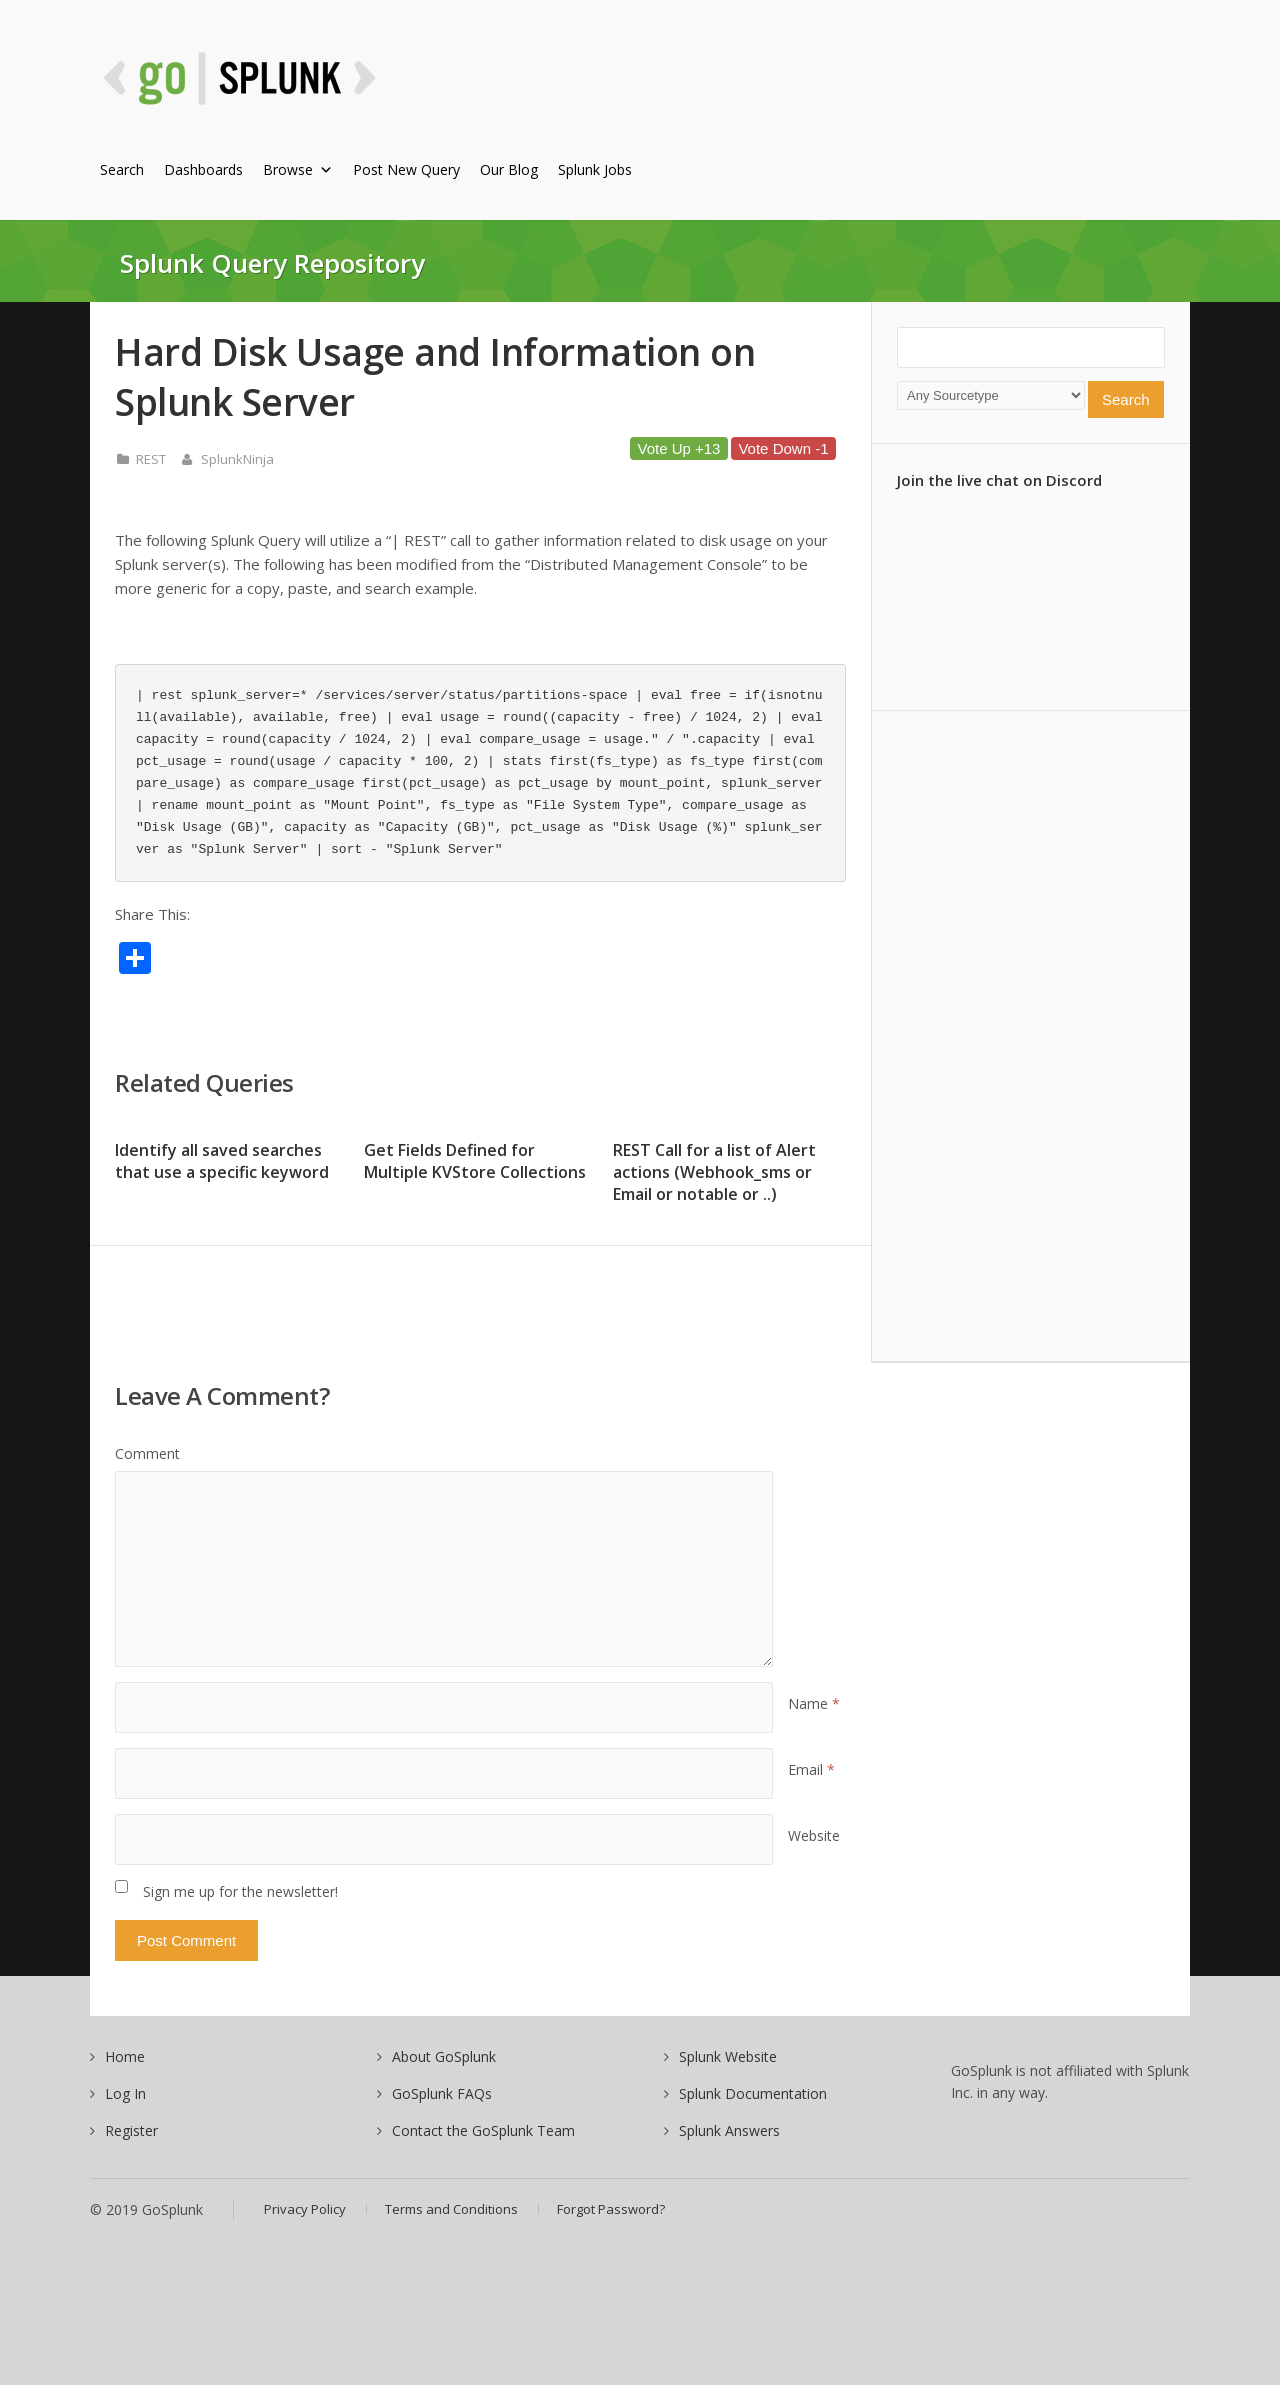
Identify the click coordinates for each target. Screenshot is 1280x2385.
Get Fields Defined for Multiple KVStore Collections (475, 1161)
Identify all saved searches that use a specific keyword (222, 1161)
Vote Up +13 (678, 448)
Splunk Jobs (595, 169)
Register (131, 2130)
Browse (298, 169)
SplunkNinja (237, 459)
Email (811, 1769)
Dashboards (203, 169)
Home (125, 2056)
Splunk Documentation (753, 2093)
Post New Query (406, 169)
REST (151, 459)
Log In (125, 2093)
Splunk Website (728, 2056)
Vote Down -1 (783, 448)
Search (122, 169)
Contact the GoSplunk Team (483, 2130)
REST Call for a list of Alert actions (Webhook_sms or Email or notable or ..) (714, 1172)
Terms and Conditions (451, 2209)
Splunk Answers (729, 2130)
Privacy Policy (305, 2209)
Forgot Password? (611, 2209)
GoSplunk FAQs (442, 2093)
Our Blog (509, 169)
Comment (147, 1453)
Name (814, 1703)
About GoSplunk (444, 2056)
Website (814, 1835)
